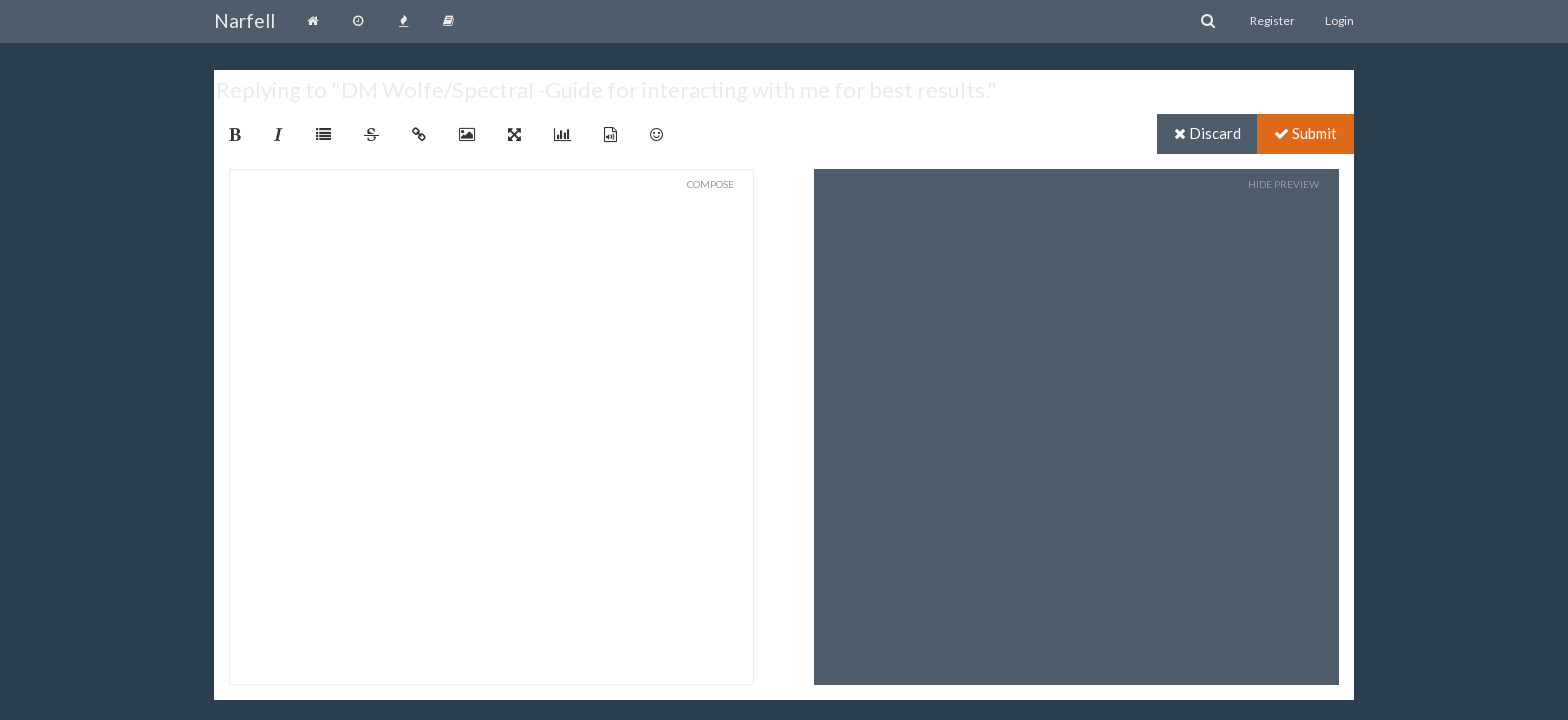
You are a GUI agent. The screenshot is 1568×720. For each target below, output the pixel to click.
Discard (1207, 133)
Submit (1305, 133)
